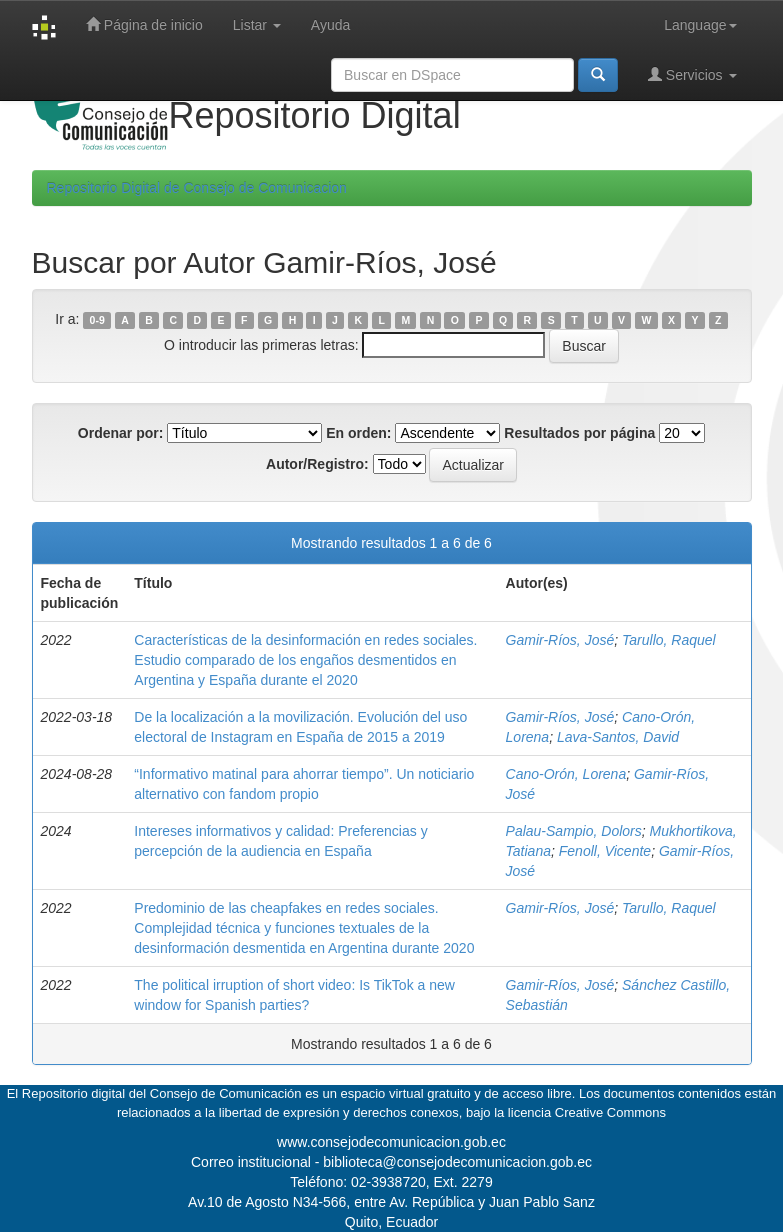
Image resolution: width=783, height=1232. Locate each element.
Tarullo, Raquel (669, 640)
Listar (257, 25)
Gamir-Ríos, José (560, 640)
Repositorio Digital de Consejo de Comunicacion (197, 188)
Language (700, 25)
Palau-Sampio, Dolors (574, 831)
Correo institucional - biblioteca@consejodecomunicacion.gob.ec (391, 1162)
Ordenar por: (121, 433)
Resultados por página (579, 433)
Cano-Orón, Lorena (566, 774)
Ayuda (330, 25)
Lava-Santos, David (618, 737)
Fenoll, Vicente (605, 851)
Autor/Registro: (317, 464)
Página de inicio (144, 24)
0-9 (97, 320)
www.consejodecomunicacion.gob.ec (391, 1142)
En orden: (358, 433)
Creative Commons (610, 1112)
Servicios (692, 74)
